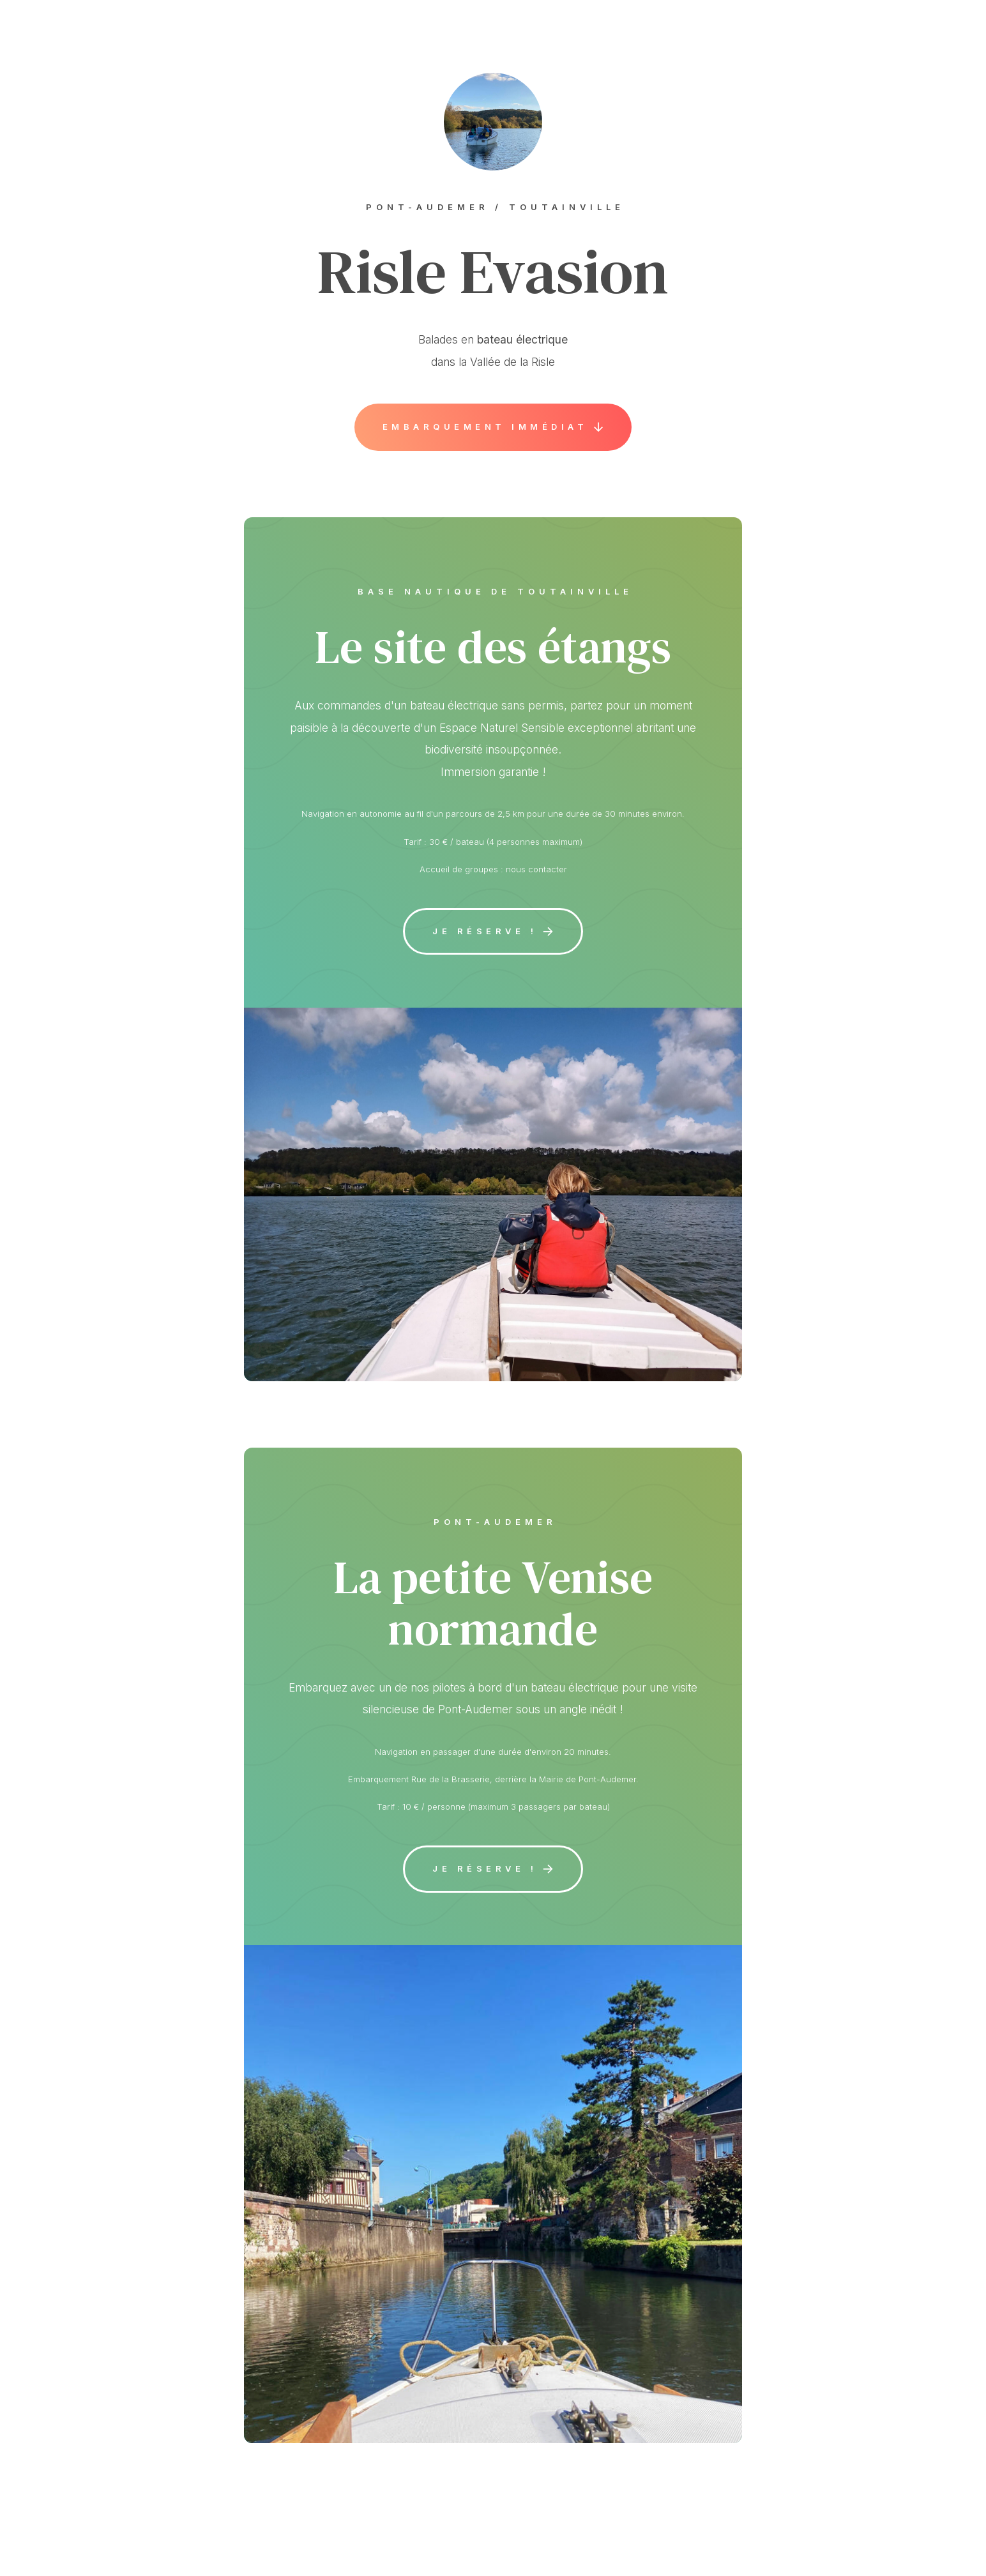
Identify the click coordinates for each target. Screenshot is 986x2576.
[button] (492, 427)
